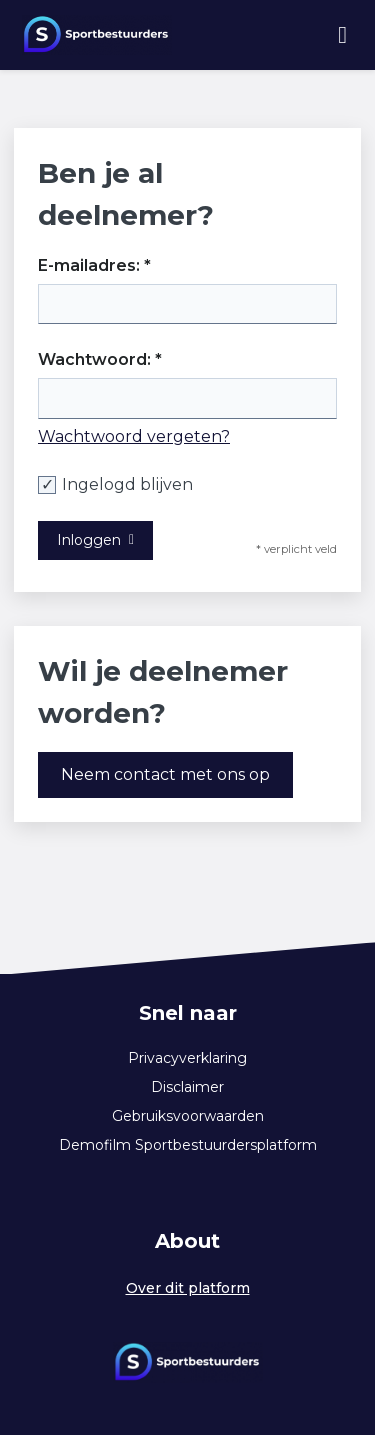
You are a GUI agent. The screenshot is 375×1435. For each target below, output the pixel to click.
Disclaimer (187, 1087)
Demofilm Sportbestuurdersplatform (188, 1145)
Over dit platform (188, 1288)
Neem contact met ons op (165, 774)
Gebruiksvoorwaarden (188, 1116)
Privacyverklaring (187, 1058)
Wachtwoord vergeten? (134, 436)
